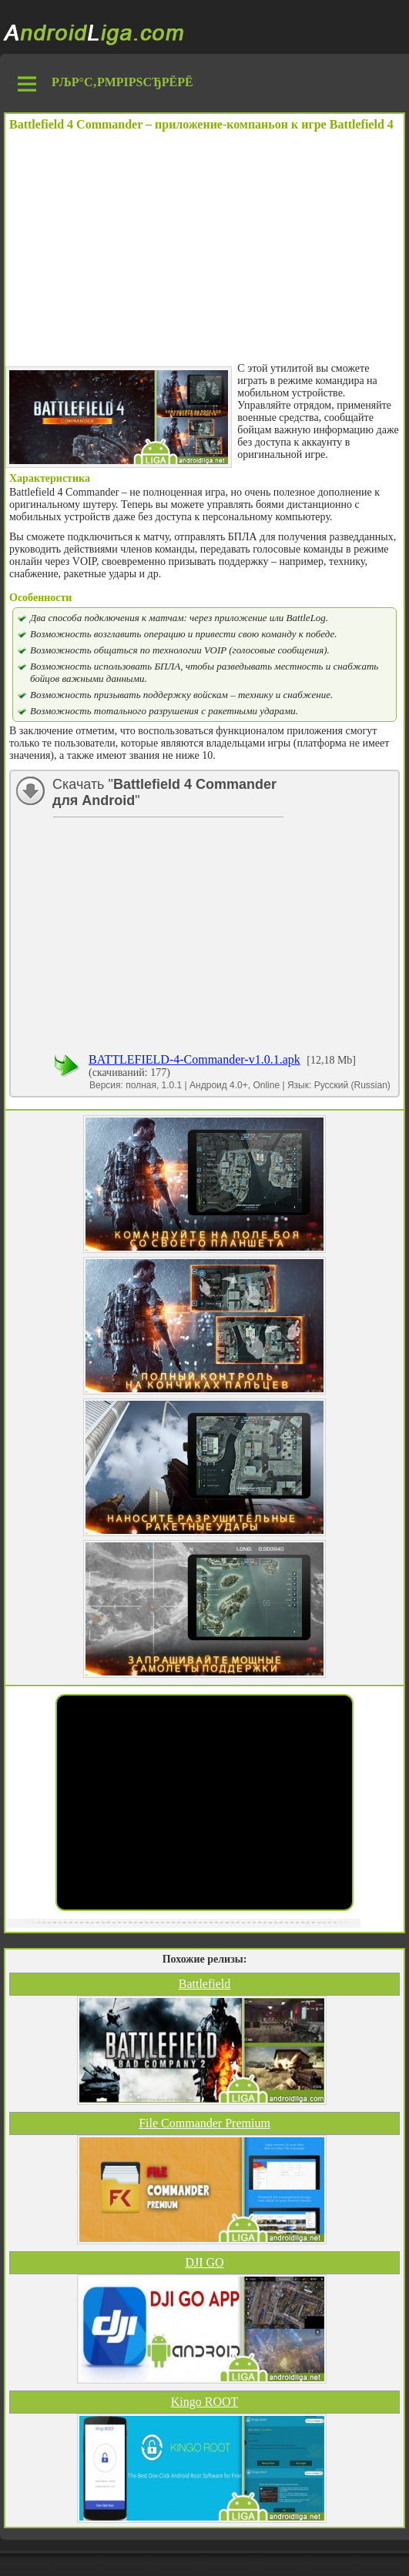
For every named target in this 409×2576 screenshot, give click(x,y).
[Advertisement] (204, 247)
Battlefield (205, 1983)
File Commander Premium (204, 2123)
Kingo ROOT (205, 2401)
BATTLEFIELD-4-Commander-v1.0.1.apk (194, 1059)
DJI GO (204, 2262)
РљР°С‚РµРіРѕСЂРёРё (122, 82)
